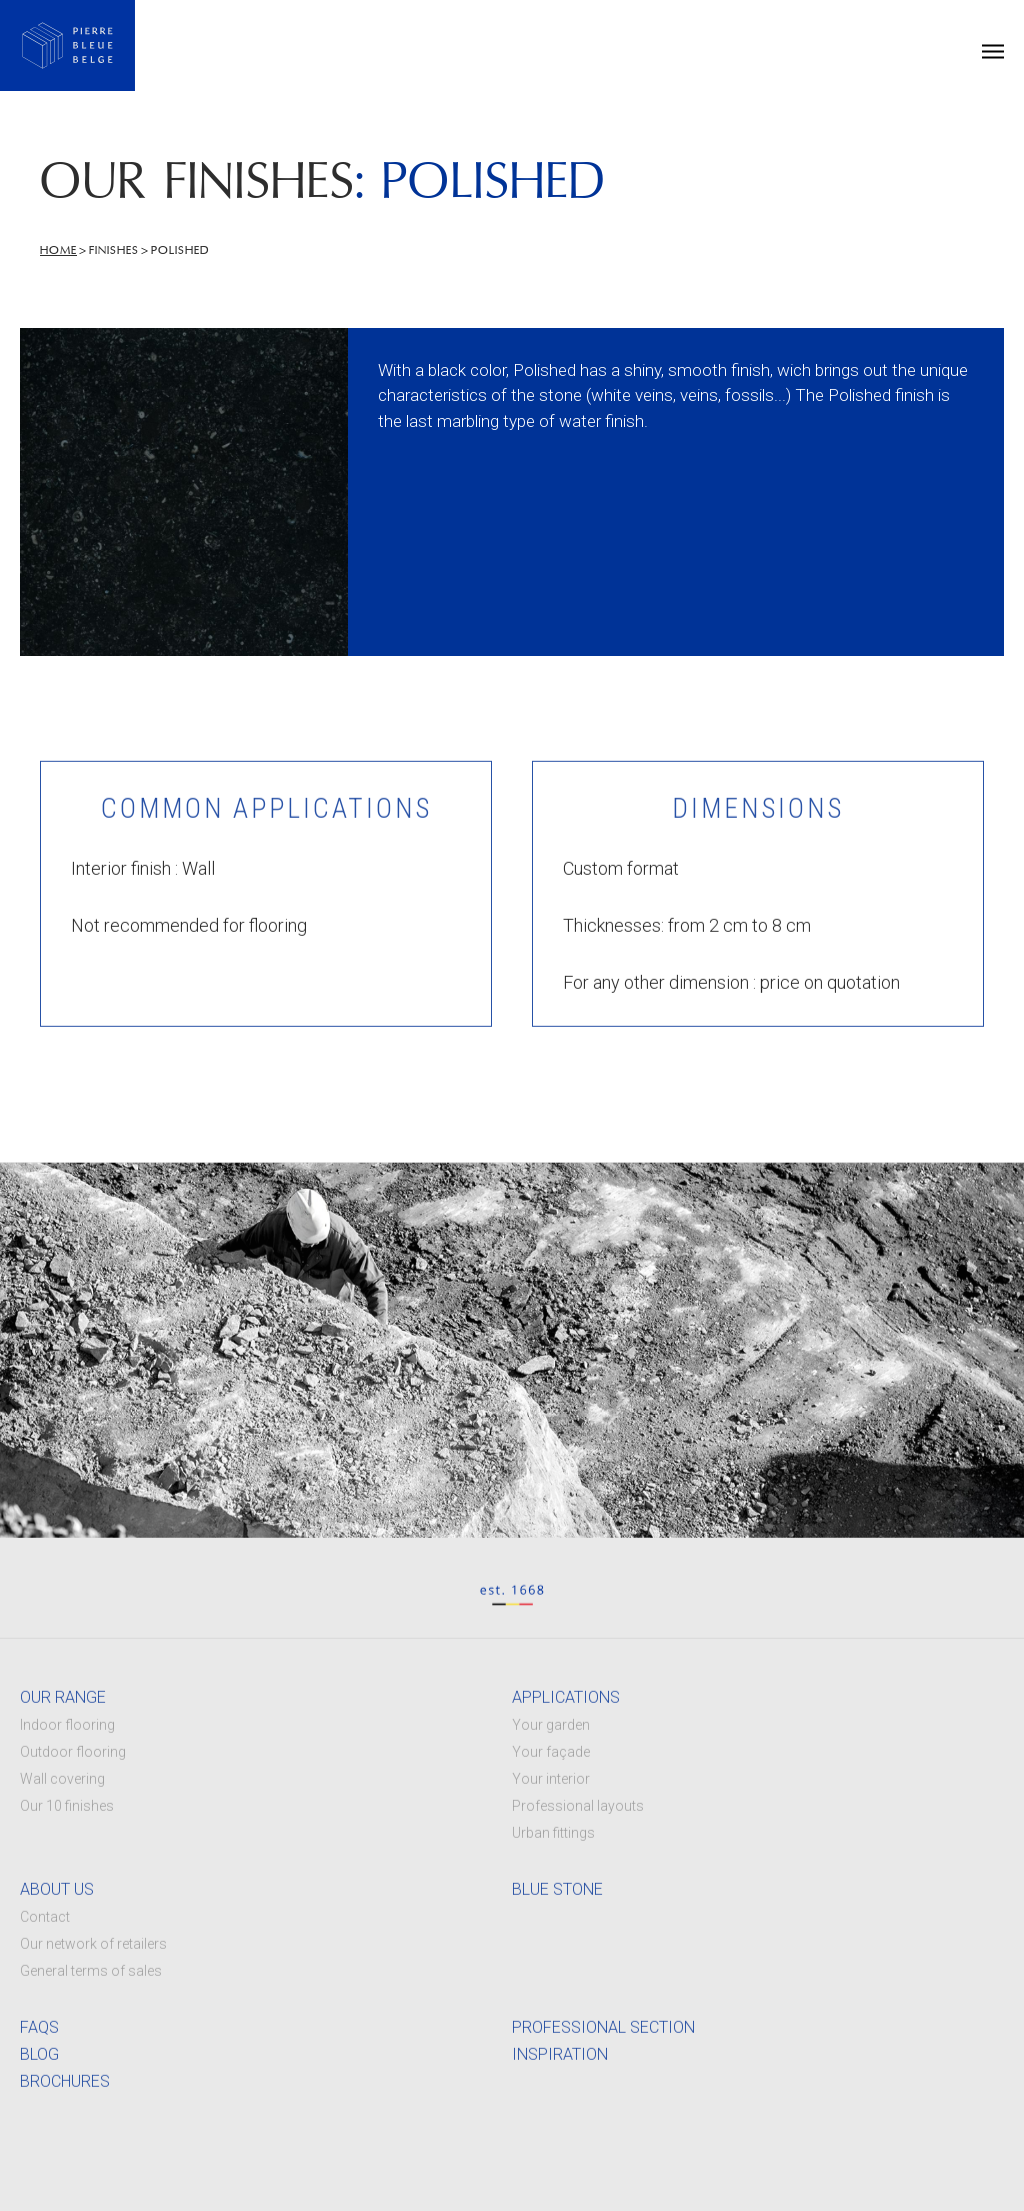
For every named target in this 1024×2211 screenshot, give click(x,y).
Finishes (114, 250)
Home (58, 250)
